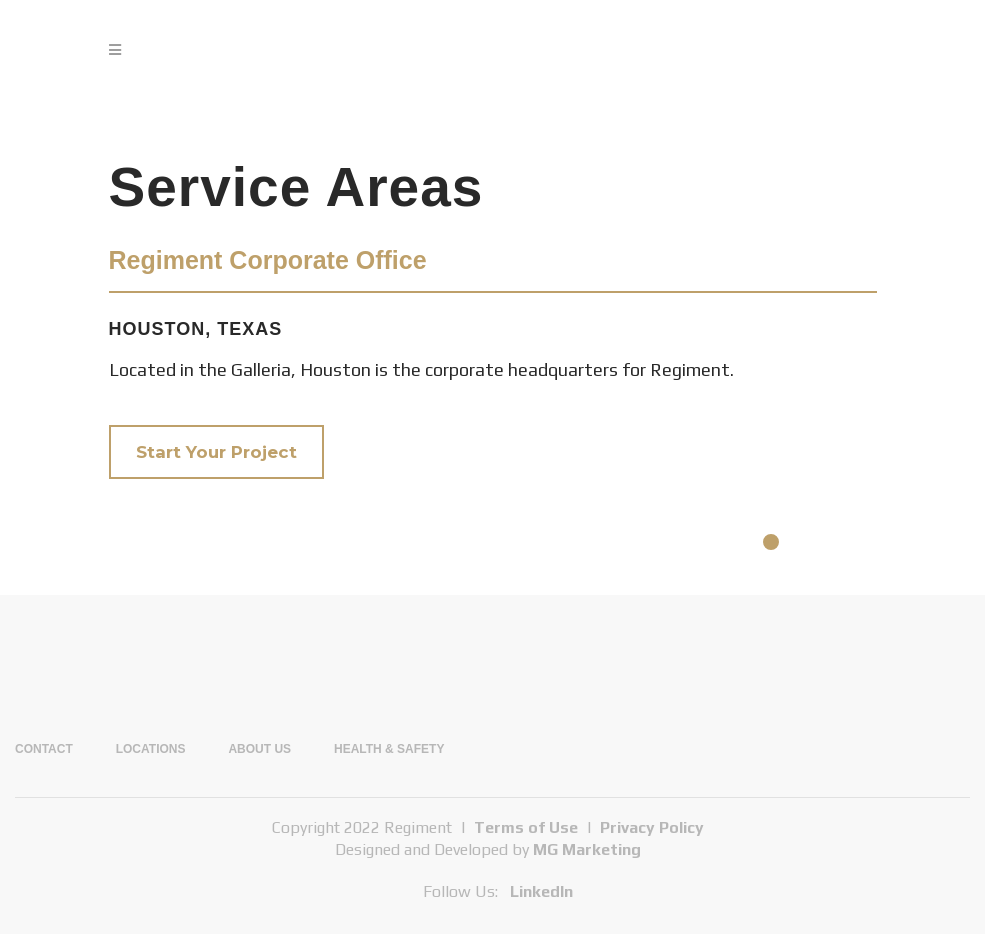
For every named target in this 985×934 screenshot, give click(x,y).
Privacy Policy (652, 827)
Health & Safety (389, 749)
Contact (44, 749)
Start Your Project (216, 452)
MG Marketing (587, 849)
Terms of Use (526, 827)
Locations (151, 749)
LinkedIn (541, 891)
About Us (259, 749)
